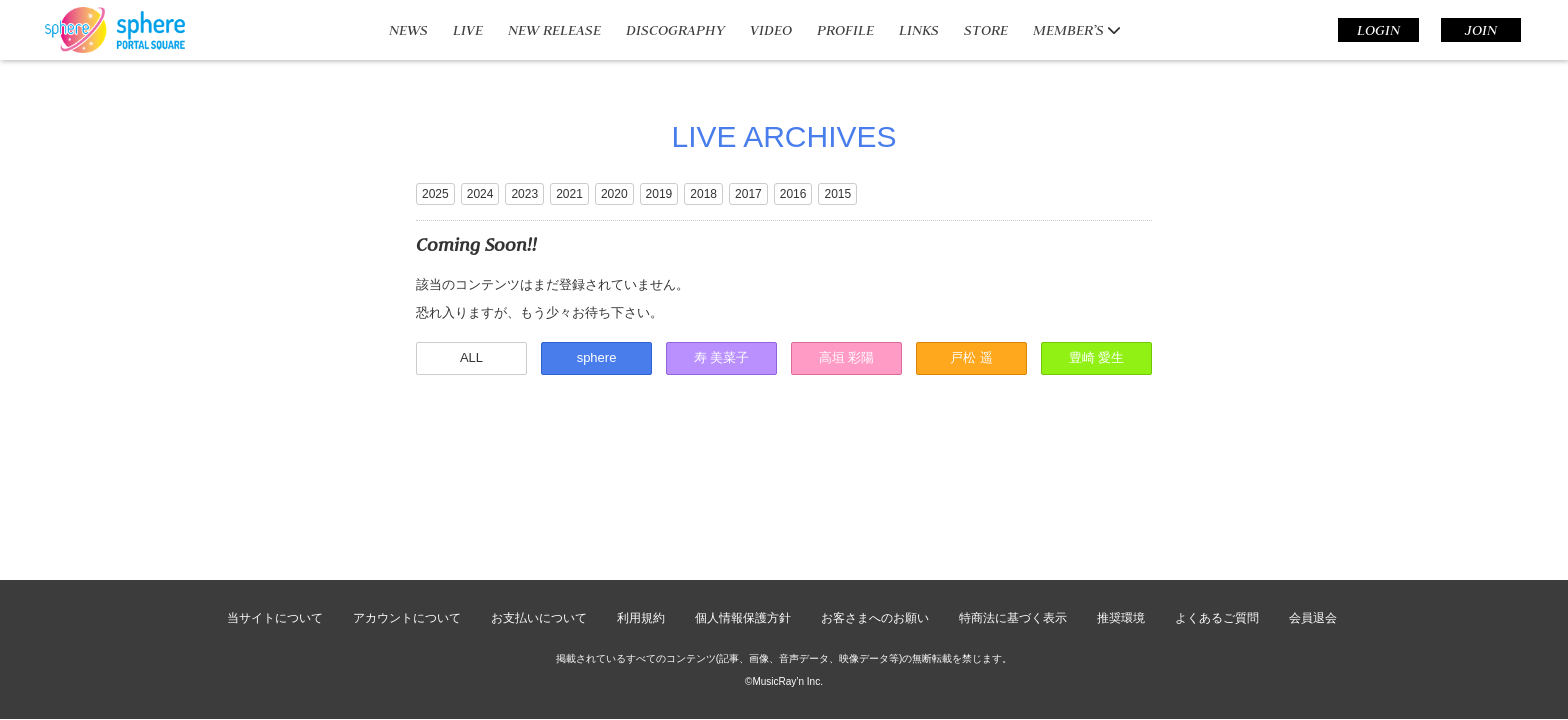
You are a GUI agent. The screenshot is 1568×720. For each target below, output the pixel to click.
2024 (480, 194)
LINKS (919, 30)
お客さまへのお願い (875, 522)
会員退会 (1313, 522)
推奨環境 (1121, 522)
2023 (524, 194)
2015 (837, 194)
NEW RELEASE (554, 30)
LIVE (468, 30)
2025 (435, 194)
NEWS (408, 30)
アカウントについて (407, 522)
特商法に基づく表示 (1013, 522)
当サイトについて (275, 522)
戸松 (971, 357)
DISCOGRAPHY (675, 30)
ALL (471, 357)
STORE (986, 30)
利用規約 (641, 522)
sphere (597, 357)
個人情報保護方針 (743, 522)
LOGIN (1378, 30)
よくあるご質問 (1217, 522)
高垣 (847, 357)
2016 (793, 194)
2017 (748, 194)
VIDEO (771, 30)
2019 (659, 194)
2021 (569, 194)
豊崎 (1097, 357)
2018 (703, 194)
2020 (614, 194)
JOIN (1481, 30)
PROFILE (845, 30)
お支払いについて (539, 522)
